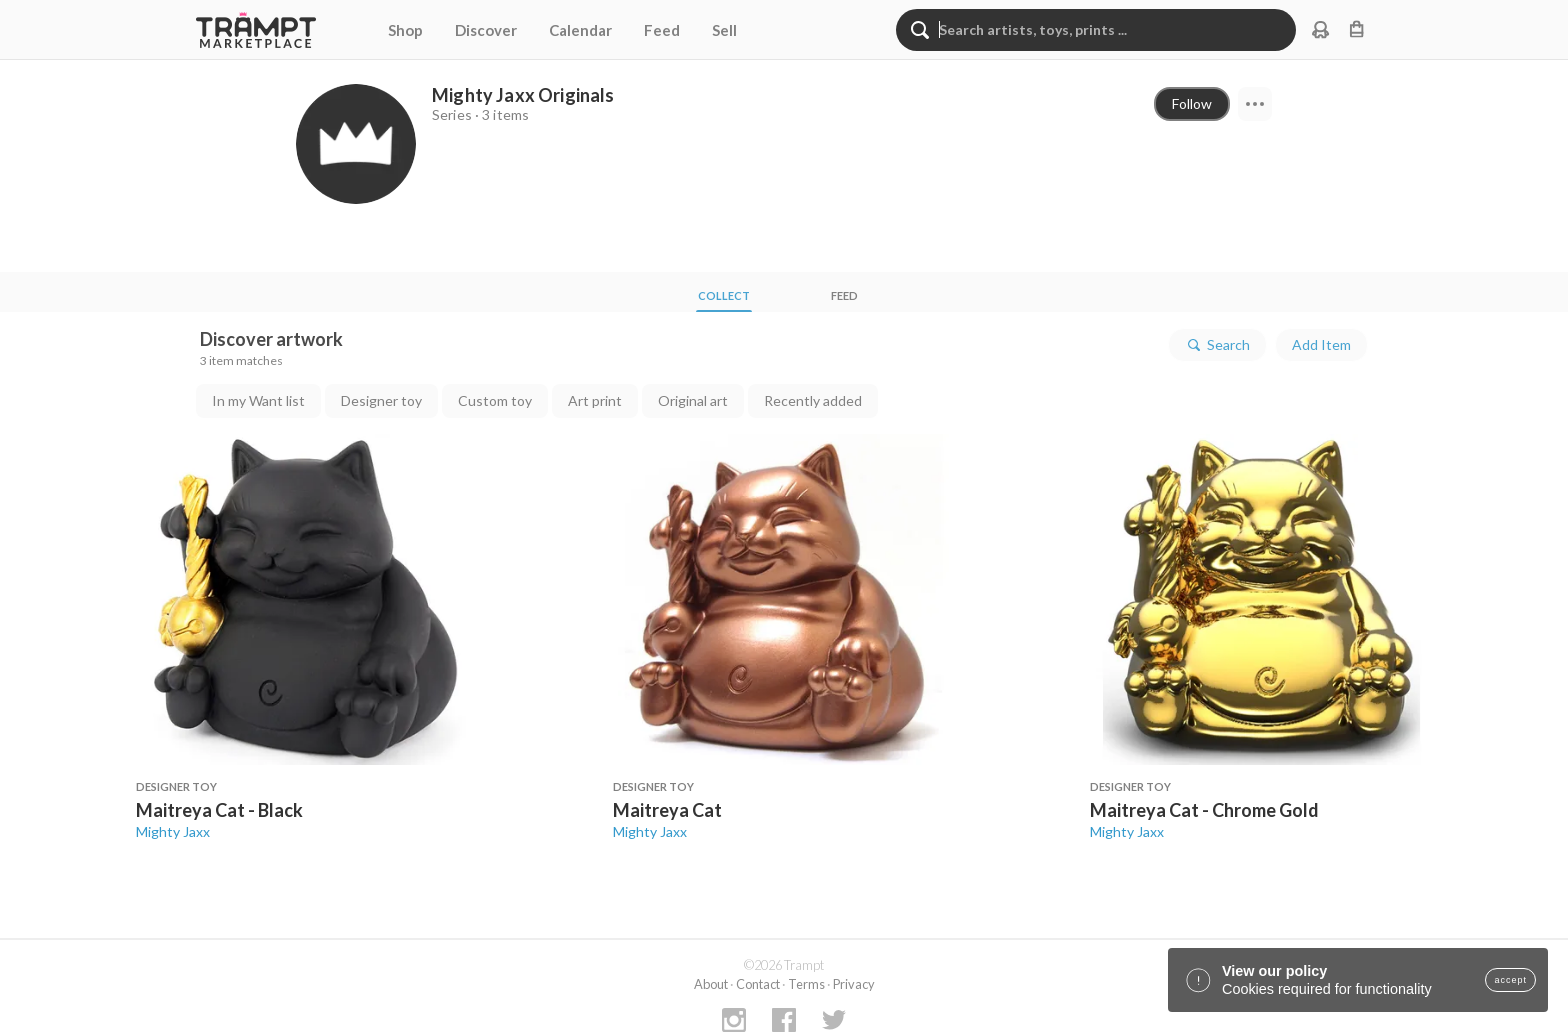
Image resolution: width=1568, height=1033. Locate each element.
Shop (405, 30)
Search (1217, 345)
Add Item (1321, 344)
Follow (1192, 103)
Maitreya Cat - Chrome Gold (1204, 810)
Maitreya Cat (667, 810)
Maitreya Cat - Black (219, 810)
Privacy (854, 984)
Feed (662, 30)
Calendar (580, 30)
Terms (806, 984)
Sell (724, 30)
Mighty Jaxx (173, 831)
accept (1510, 980)
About (711, 984)
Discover (486, 30)
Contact (758, 984)
